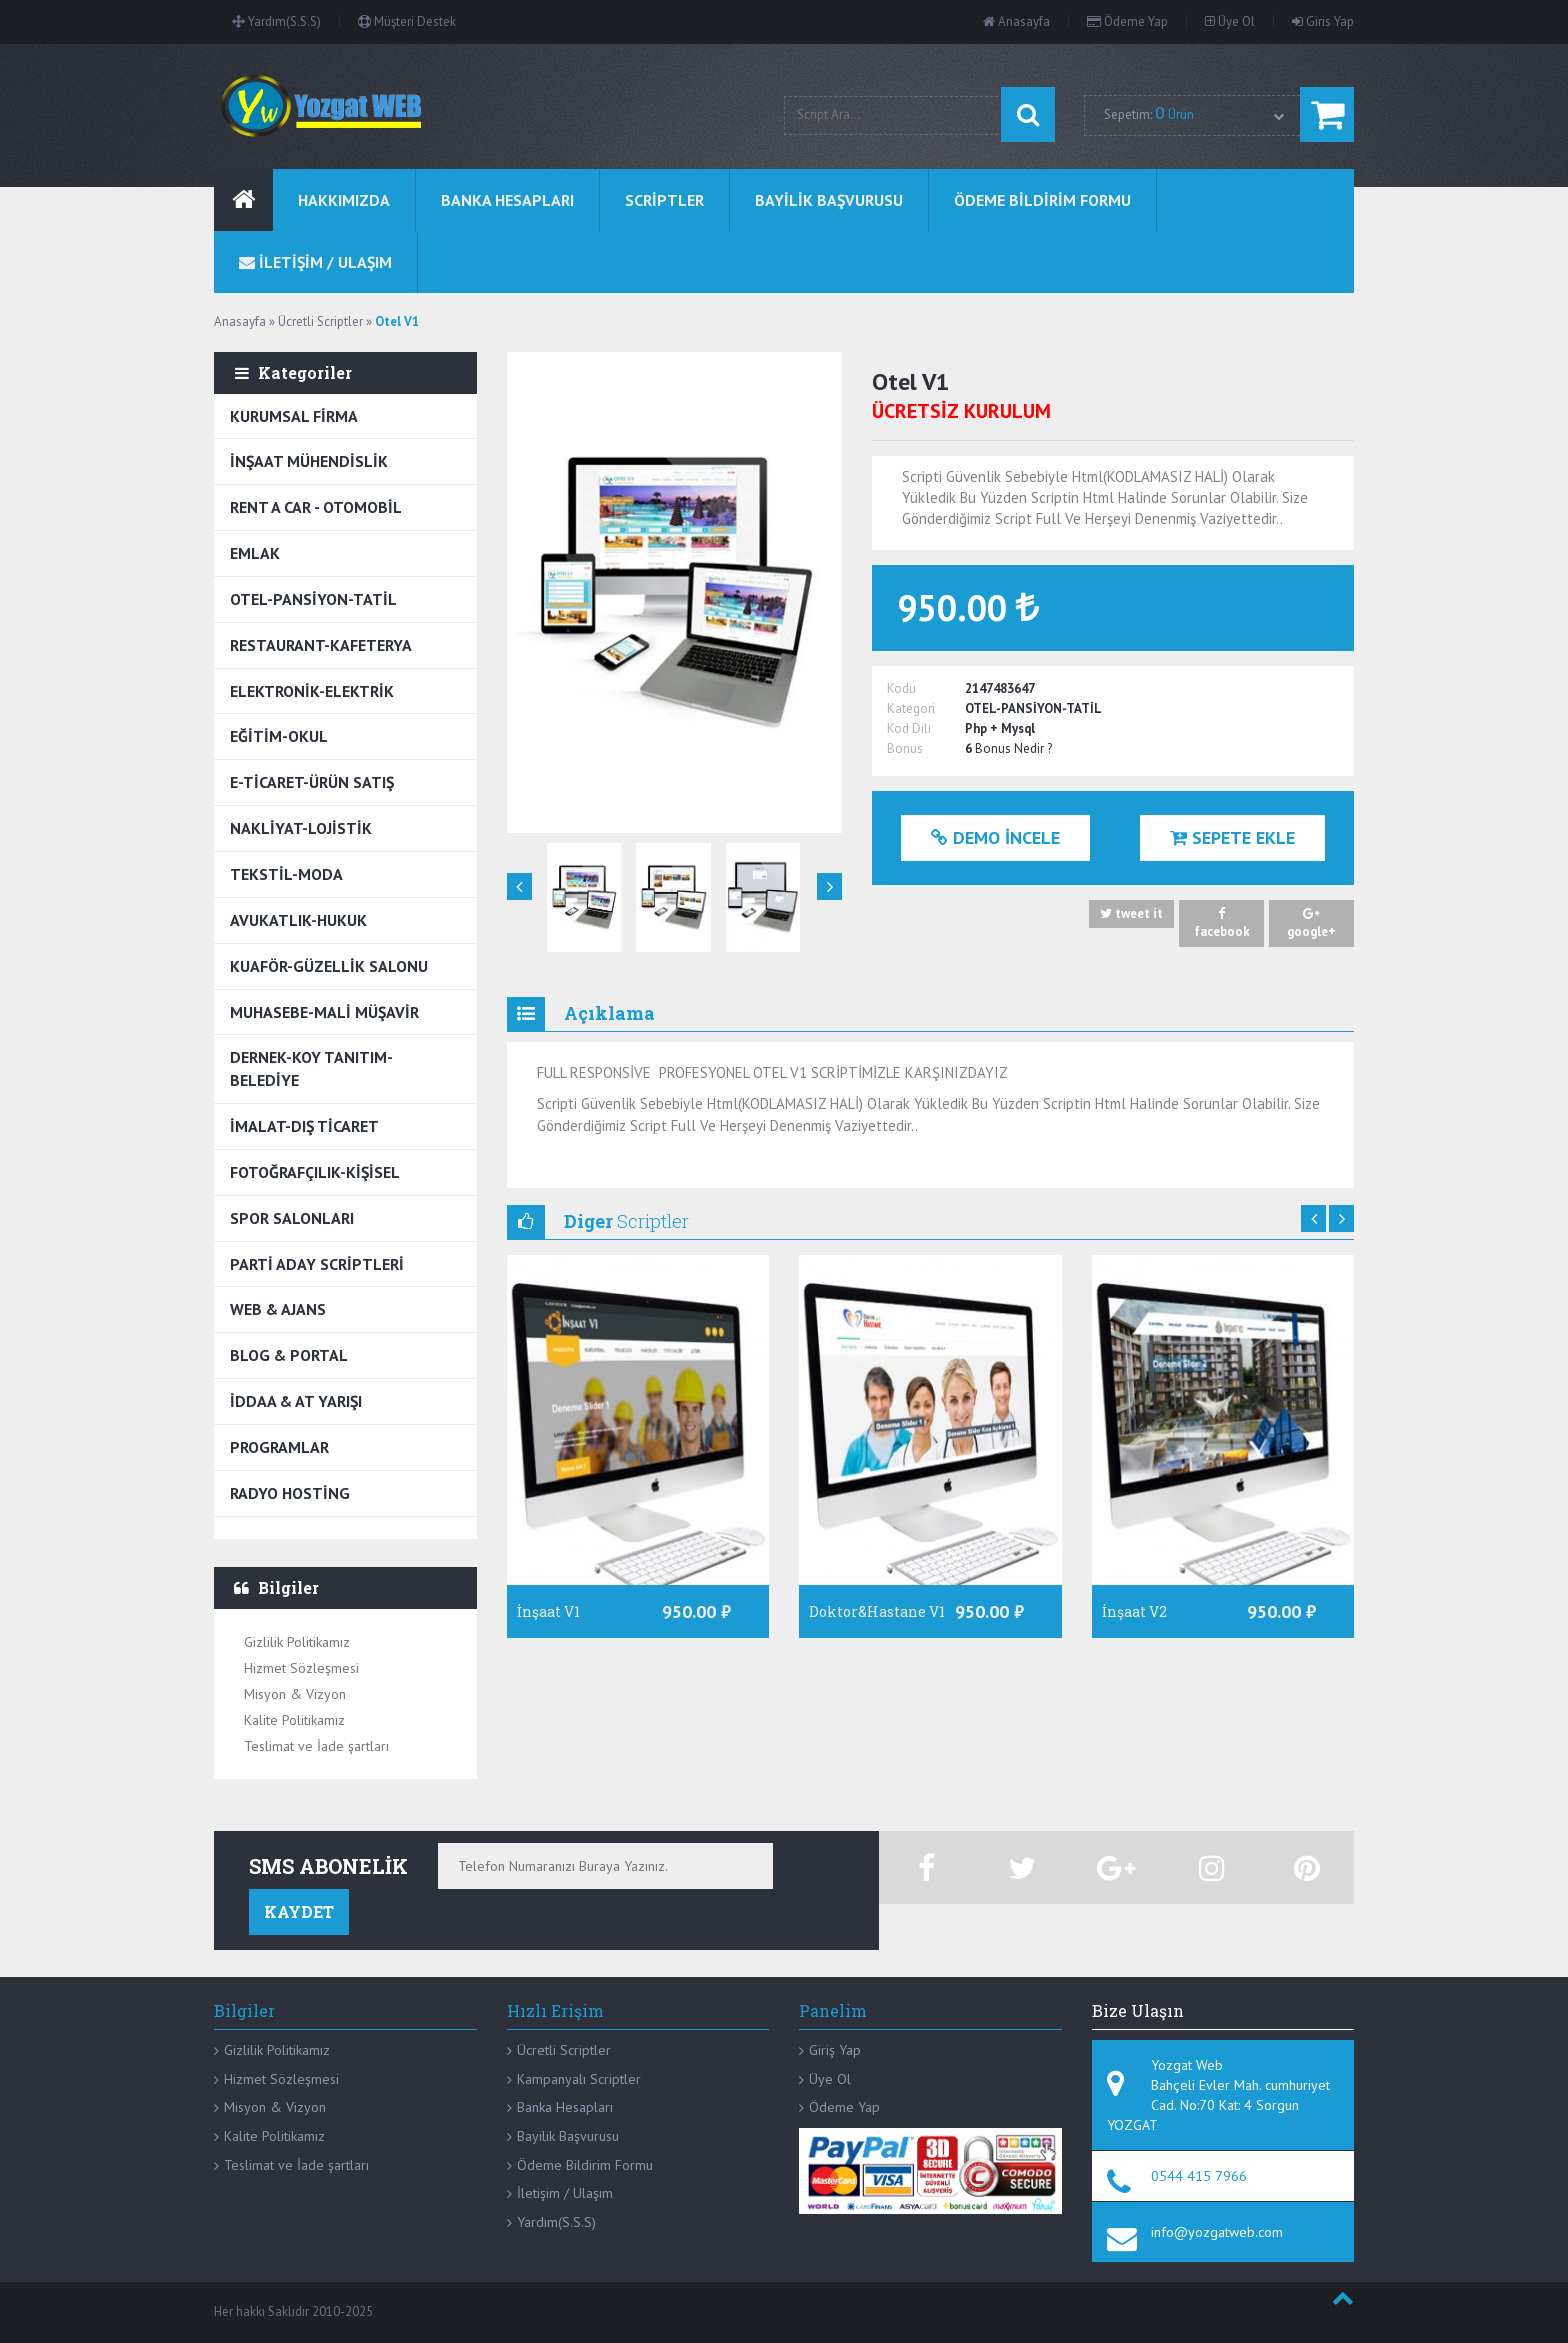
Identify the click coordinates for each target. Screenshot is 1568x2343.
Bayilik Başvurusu (568, 2136)
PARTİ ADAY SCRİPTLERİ (317, 1264)
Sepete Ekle (1232, 838)
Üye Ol (1230, 21)
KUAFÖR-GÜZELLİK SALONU (329, 966)
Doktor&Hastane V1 (877, 1611)
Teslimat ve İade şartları (316, 1746)
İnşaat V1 (548, 1611)
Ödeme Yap (1127, 21)
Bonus (905, 748)
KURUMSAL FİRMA (294, 416)
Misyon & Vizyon (295, 1694)
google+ (1311, 923)
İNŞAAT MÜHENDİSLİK (309, 461)
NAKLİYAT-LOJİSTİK (301, 828)
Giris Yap (1323, 21)
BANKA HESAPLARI (507, 200)
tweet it (1131, 914)
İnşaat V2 (1134, 1611)
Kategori (911, 708)
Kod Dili (909, 728)
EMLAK (255, 553)
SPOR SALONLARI (292, 1218)
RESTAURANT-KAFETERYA (321, 645)
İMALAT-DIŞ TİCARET (304, 1126)
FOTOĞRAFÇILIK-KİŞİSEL (315, 1172)
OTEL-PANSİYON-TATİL (313, 599)
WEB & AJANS (278, 1309)
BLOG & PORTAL (289, 1355)
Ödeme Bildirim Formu (585, 2165)
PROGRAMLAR (279, 1447)
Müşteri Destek (407, 21)
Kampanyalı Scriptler (579, 2079)
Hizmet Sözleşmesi (301, 1668)
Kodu (901, 688)
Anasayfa (1016, 21)
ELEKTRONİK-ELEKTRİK (312, 691)
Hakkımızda (344, 200)
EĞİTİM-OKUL (279, 736)
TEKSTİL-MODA (286, 874)
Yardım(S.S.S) (276, 21)
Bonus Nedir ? (1013, 748)
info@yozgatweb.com (1217, 2232)
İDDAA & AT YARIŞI (296, 1401)
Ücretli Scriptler (564, 2050)
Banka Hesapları (565, 2107)
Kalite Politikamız (294, 1720)
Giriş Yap (835, 2050)
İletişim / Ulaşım (565, 2193)
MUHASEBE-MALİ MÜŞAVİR (324, 1012)
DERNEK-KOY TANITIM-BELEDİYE (311, 1068)
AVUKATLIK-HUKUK (298, 920)
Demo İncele (995, 838)
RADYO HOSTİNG (290, 1493)
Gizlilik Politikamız (297, 1642)
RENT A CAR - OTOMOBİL (316, 507)
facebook (1222, 923)
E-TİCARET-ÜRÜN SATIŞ (312, 782)
